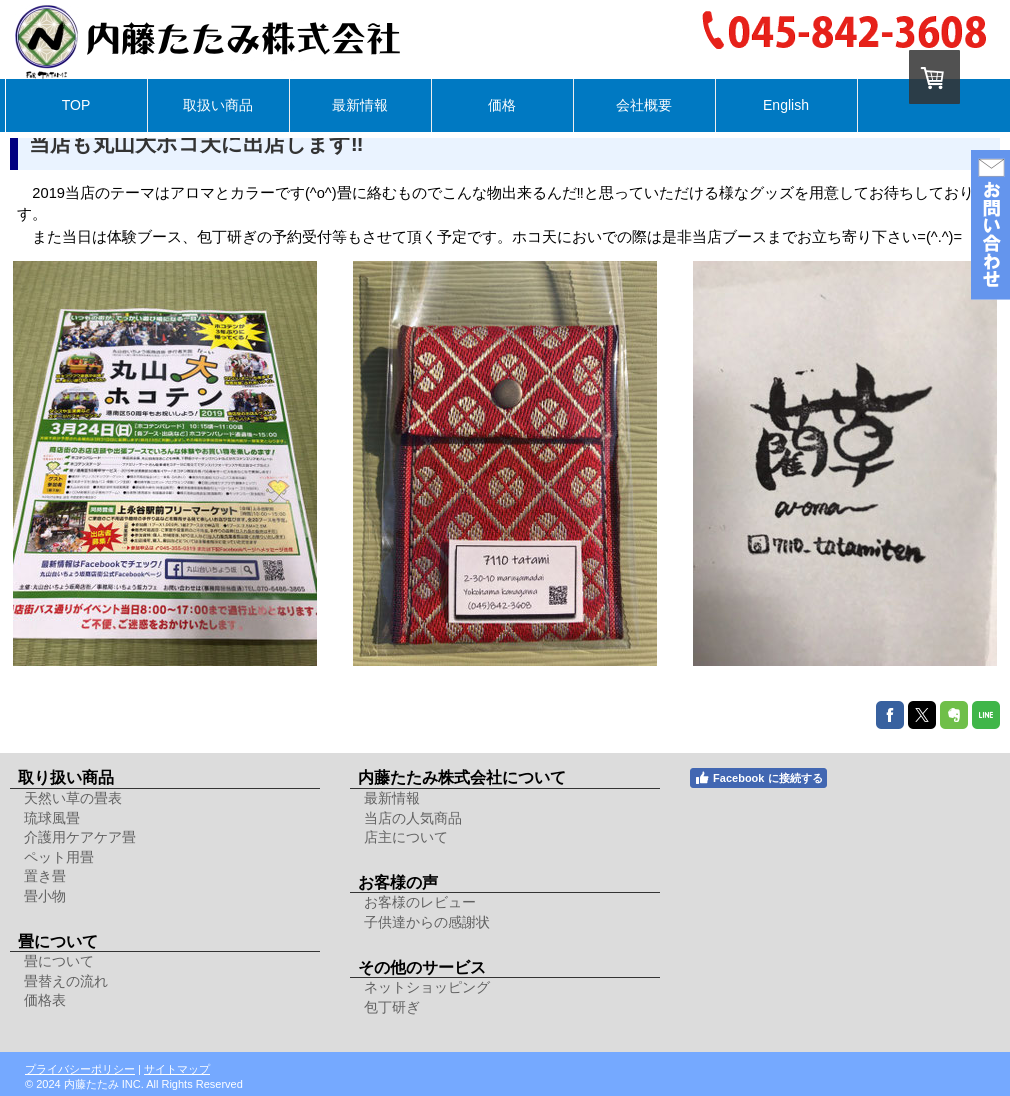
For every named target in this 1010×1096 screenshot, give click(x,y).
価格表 (45, 1000)
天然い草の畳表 (73, 798)
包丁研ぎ (392, 1007)
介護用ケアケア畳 (80, 837)
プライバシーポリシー (80, 1069)
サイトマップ (177, 1069)
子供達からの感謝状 (427, 922)
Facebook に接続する (758, 778)
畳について (59, 961)
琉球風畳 (52, 818)
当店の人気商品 (413, 818)
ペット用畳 (59, 857)
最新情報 (360, 105)
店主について (406, 837)
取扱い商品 (218, 105)
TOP (76, 105)
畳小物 (45, 896)
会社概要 (644, 105)
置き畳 (45, 876)
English (786, 105)
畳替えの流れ (66, 981)
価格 (502, 105)
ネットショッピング (427, 987)
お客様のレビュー (420, 902)
